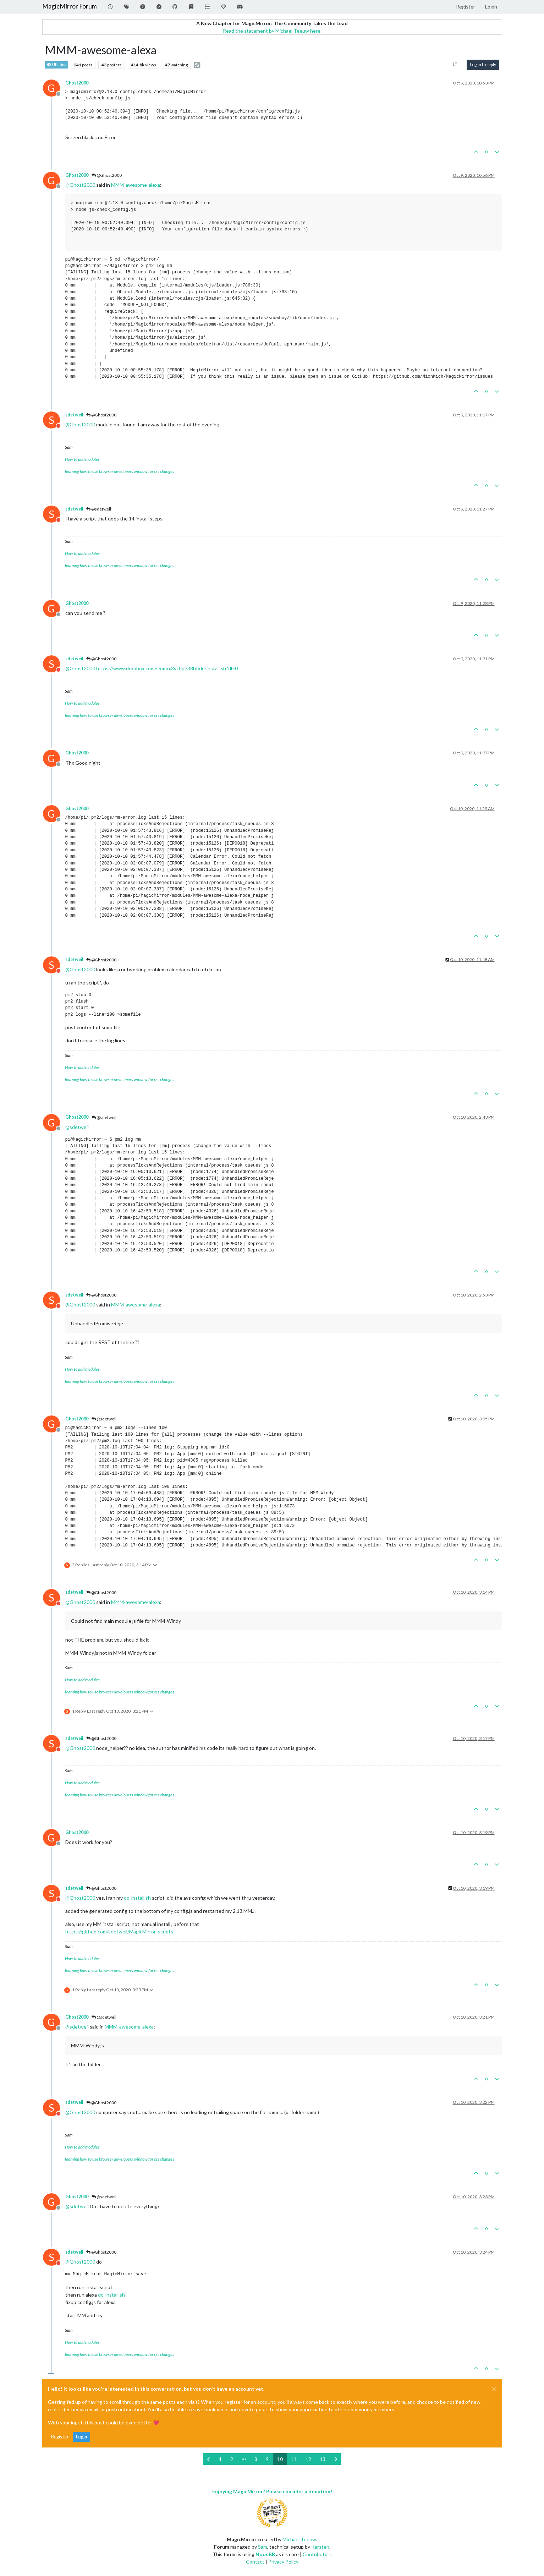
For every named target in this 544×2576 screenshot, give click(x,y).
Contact (255, 2562)
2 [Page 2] (231, 2459)
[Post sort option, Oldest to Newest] (455, 65)
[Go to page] (243, 2459)
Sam (262, 2547)
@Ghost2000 (107, 175)
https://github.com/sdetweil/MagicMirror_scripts (119, 1931)
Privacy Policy (283, 2562)
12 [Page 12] (308, 2459)
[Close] (494, 2388)
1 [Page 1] (220, 2459)
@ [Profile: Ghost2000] (80, 185)
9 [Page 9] (267, 2459)
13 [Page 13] (322, 2459)
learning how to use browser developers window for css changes (119, 471)
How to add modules (82, 459)
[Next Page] (335, 2459)
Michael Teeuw (299, 2539)
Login (81, 2436)
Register (59, 2436)
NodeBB (265, 2554)
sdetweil (74, 414)
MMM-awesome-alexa (135, 185)
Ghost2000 (76, 83)
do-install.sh (137, 1898)
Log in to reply (483, 64)
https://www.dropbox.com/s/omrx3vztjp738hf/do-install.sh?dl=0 (167, 668)
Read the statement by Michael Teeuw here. (272, 31)
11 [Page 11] (294, 2459)
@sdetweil (98, 509)
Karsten (320, 2547)
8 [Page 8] (255, 2459)
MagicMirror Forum (69, 6)
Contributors (317, 2554)
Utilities (56, 64)
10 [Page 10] (280, 2459)
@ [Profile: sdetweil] (77, 1127)
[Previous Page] (209, 2459)
